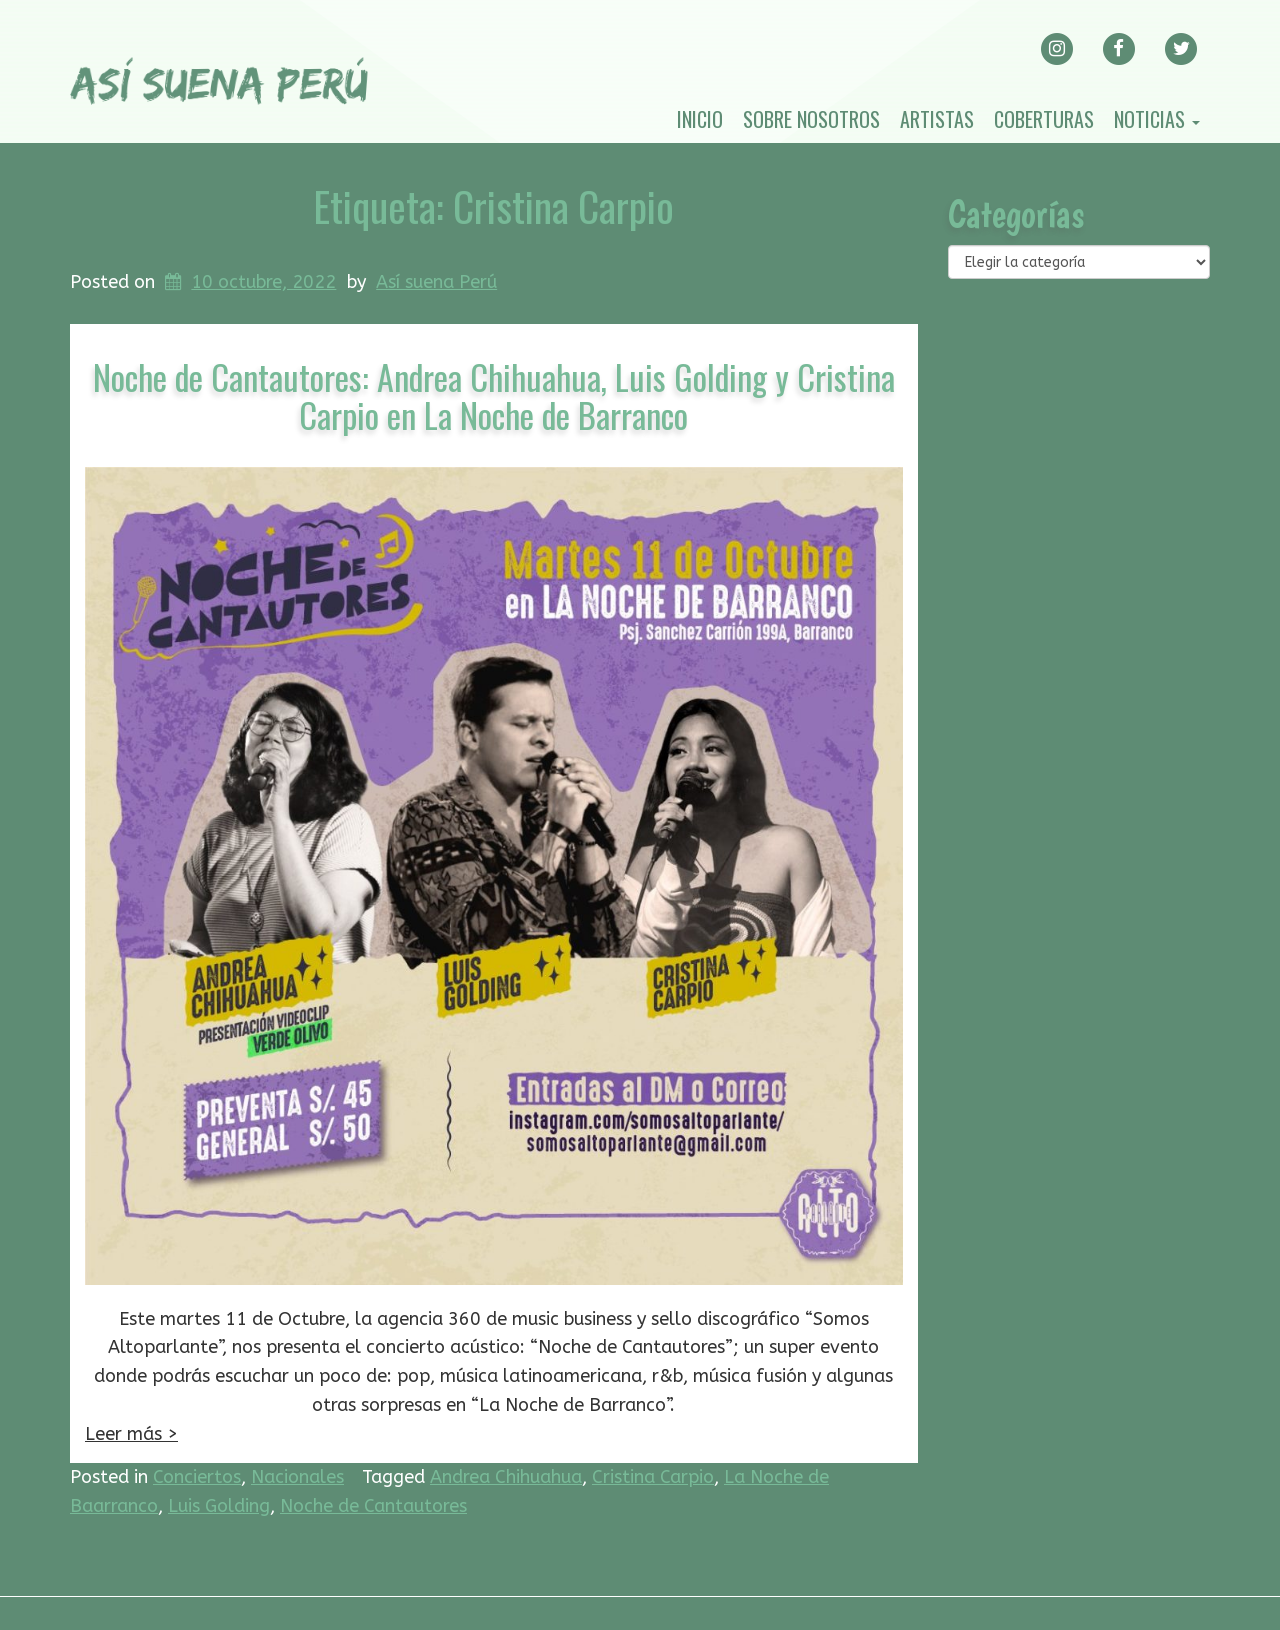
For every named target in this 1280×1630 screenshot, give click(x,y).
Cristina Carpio (653, 1477)
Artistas (937, 119)
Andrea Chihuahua (506, 1477)
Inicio (700, 119)
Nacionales (297, 1477)
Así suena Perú (436, 282)
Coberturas (1044, 119)
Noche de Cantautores (373, 1506)
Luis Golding (219, 1506)
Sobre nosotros (811, 119)
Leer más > (131, 1434)
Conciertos (197, 1477)
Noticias (1157, 119)
